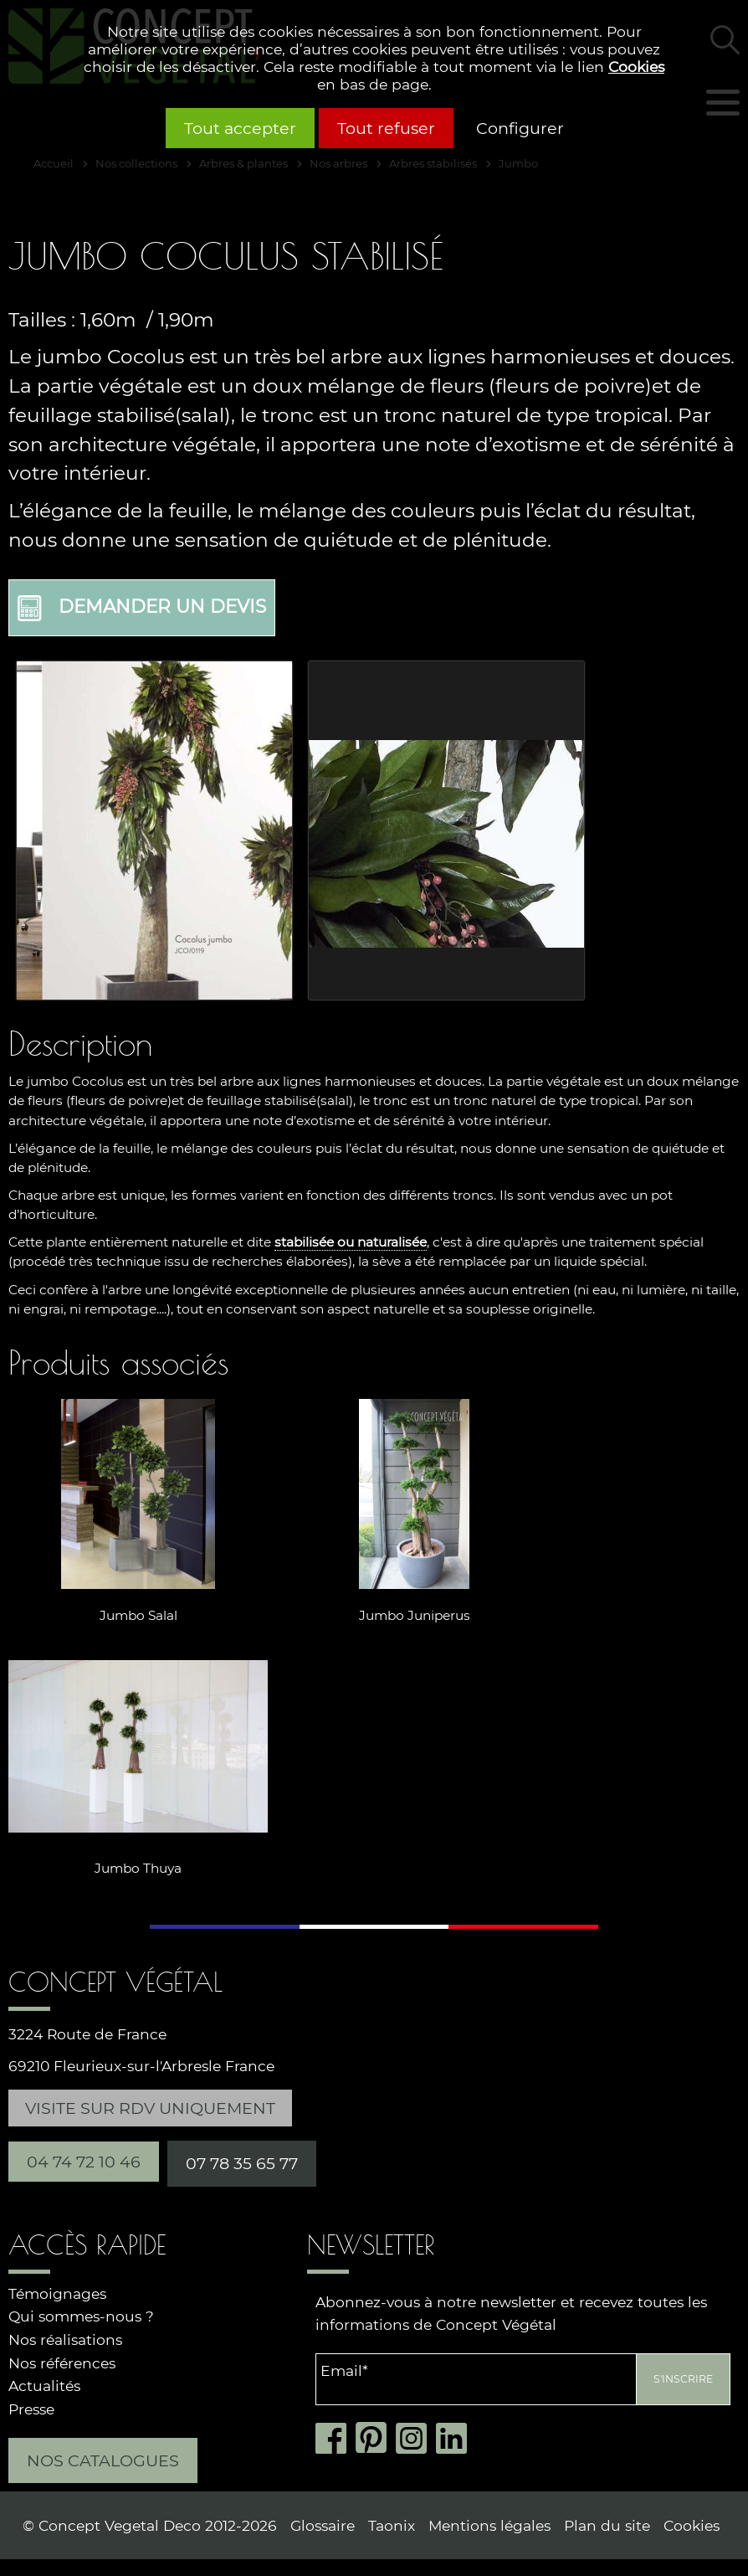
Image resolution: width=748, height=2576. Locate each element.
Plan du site (607, 2525)
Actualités (44, 2385)
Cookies (636, 66)
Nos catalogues (103, 2460)
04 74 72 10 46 (84, 2162)
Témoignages (57, 2293)
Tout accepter (240, 128)
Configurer (520, 128)
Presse (31, 2409)
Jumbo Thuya (138, 1867)
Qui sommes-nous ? (81, 2316)
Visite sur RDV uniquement (150, 2108)
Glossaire (322, 2525)
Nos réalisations (65, 2339)
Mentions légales (489, 2525)
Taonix (391, 2525)
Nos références (61, 2363)
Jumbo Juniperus (414, 1615)
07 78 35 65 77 (242, 2163)
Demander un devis (142, 608)
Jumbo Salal (138, 1615)
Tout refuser (386, 128)
